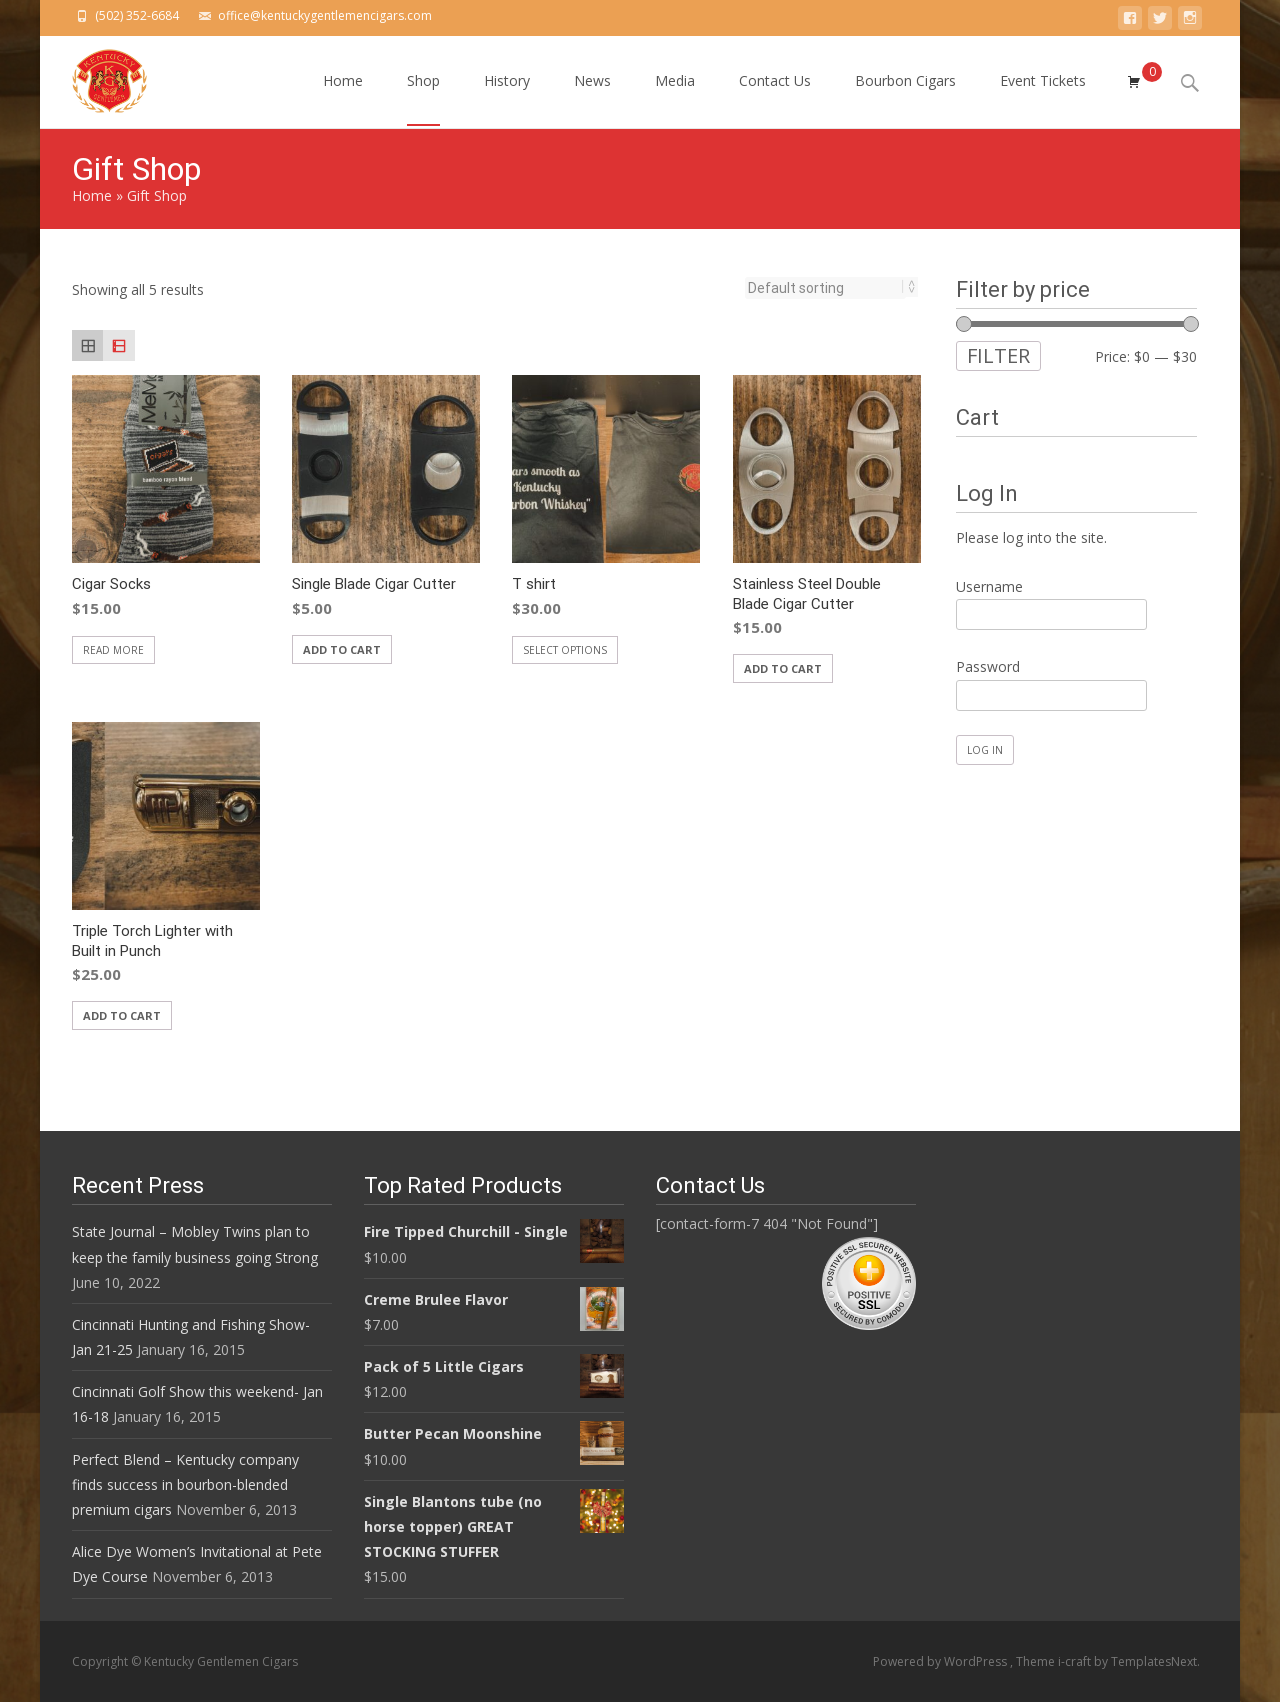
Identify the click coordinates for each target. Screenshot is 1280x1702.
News (592, 98)
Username (989, 586)
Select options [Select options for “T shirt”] (565, 650)
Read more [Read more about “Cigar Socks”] (113, 650)
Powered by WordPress (941, 1661)
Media (675, 98)
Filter (998, 355)
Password (988, 666)
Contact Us (775, 98)
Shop (423, 98)
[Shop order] (825, 288)
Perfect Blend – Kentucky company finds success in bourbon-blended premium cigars (185, 1484)
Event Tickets (1043, 98)
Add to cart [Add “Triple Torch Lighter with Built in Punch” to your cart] (122, 1015)
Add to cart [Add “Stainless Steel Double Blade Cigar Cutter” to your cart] (783, 668)
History (507, 98)
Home (343, 98)
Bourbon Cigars (905, 98)
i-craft (1076, 1661)
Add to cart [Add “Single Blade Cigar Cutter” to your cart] (342, 649)
